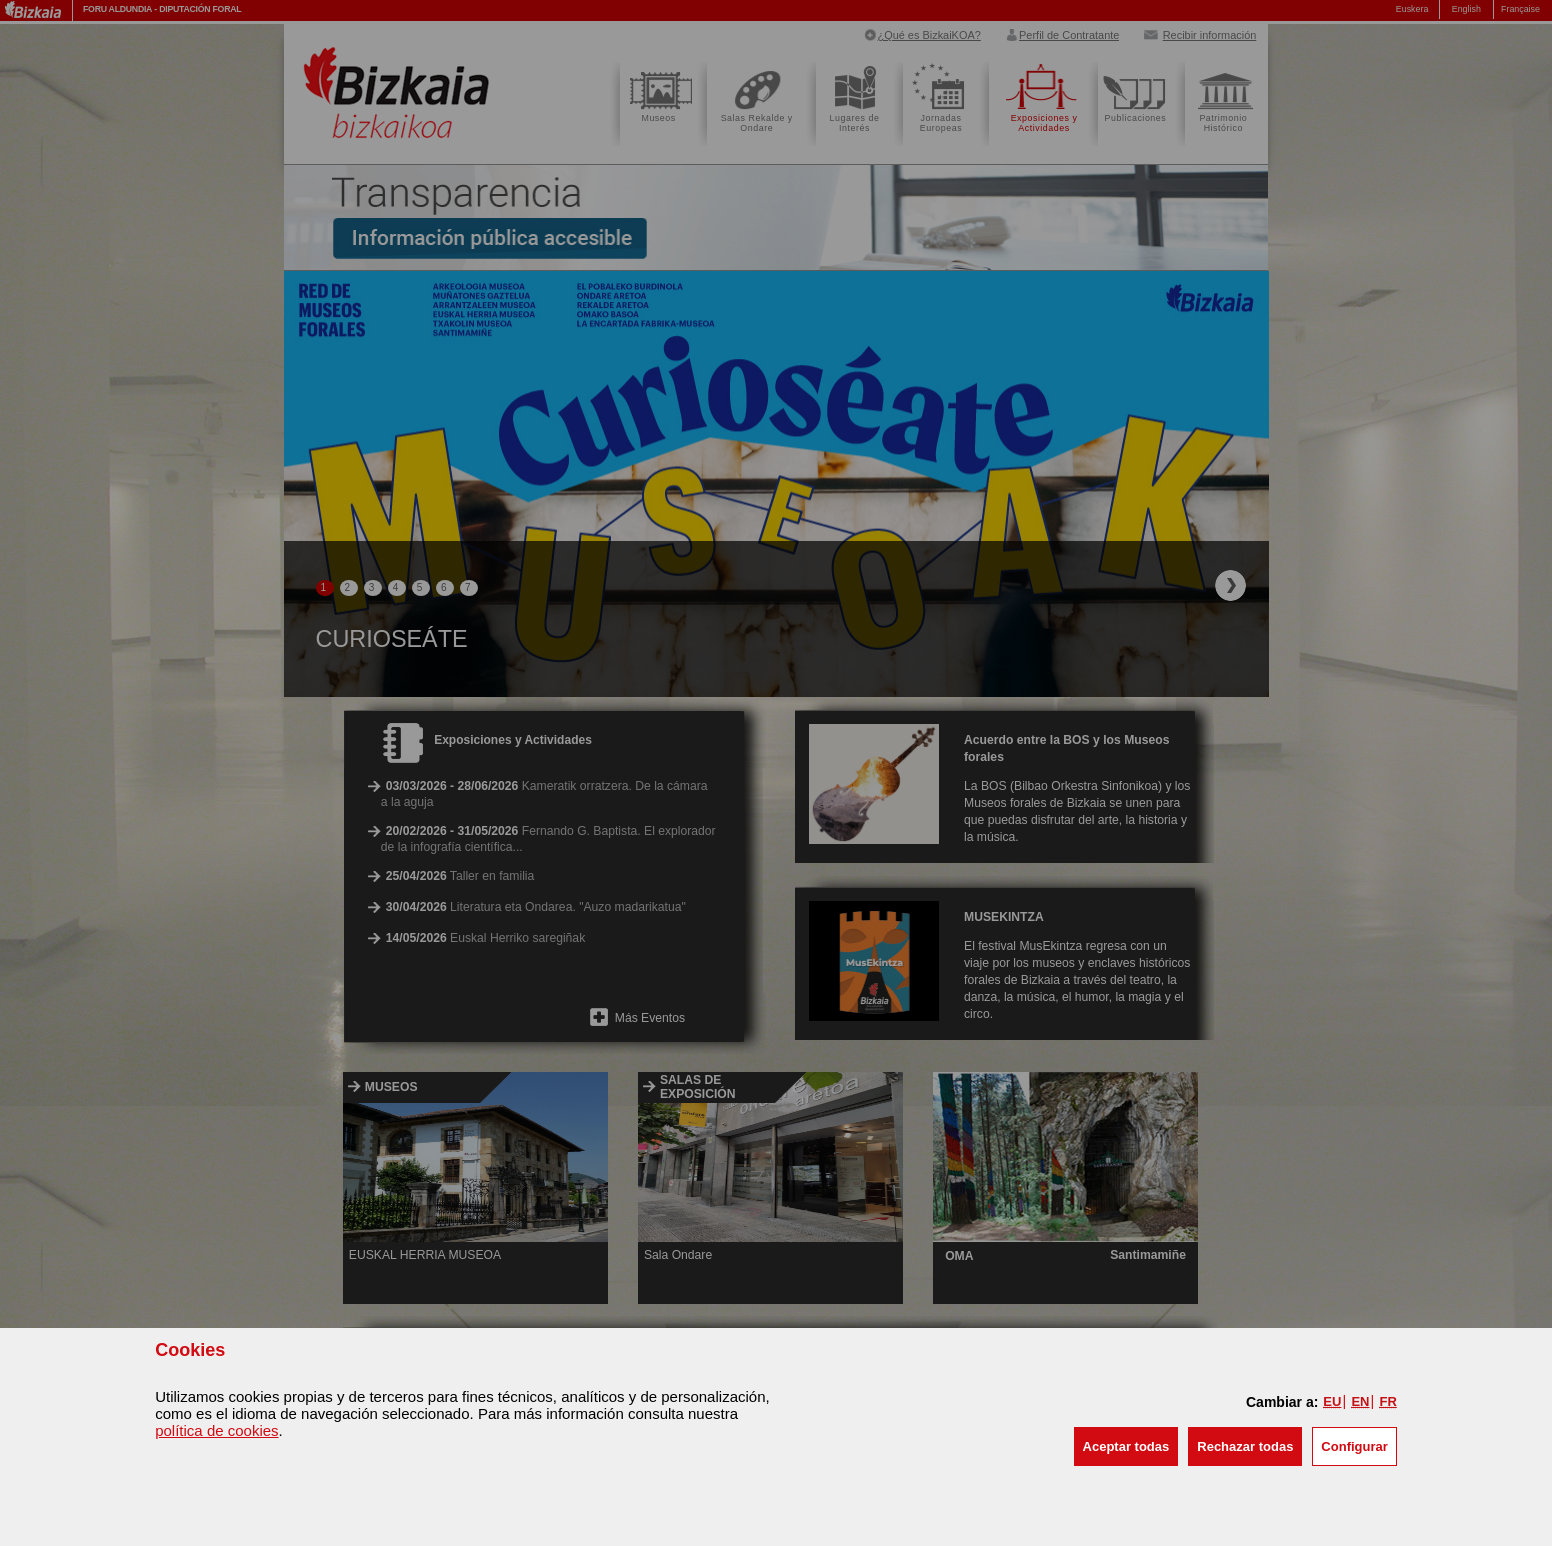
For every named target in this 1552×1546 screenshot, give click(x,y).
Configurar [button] (1354, 1446)
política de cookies (216, 1430)
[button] (1126, 1446)
